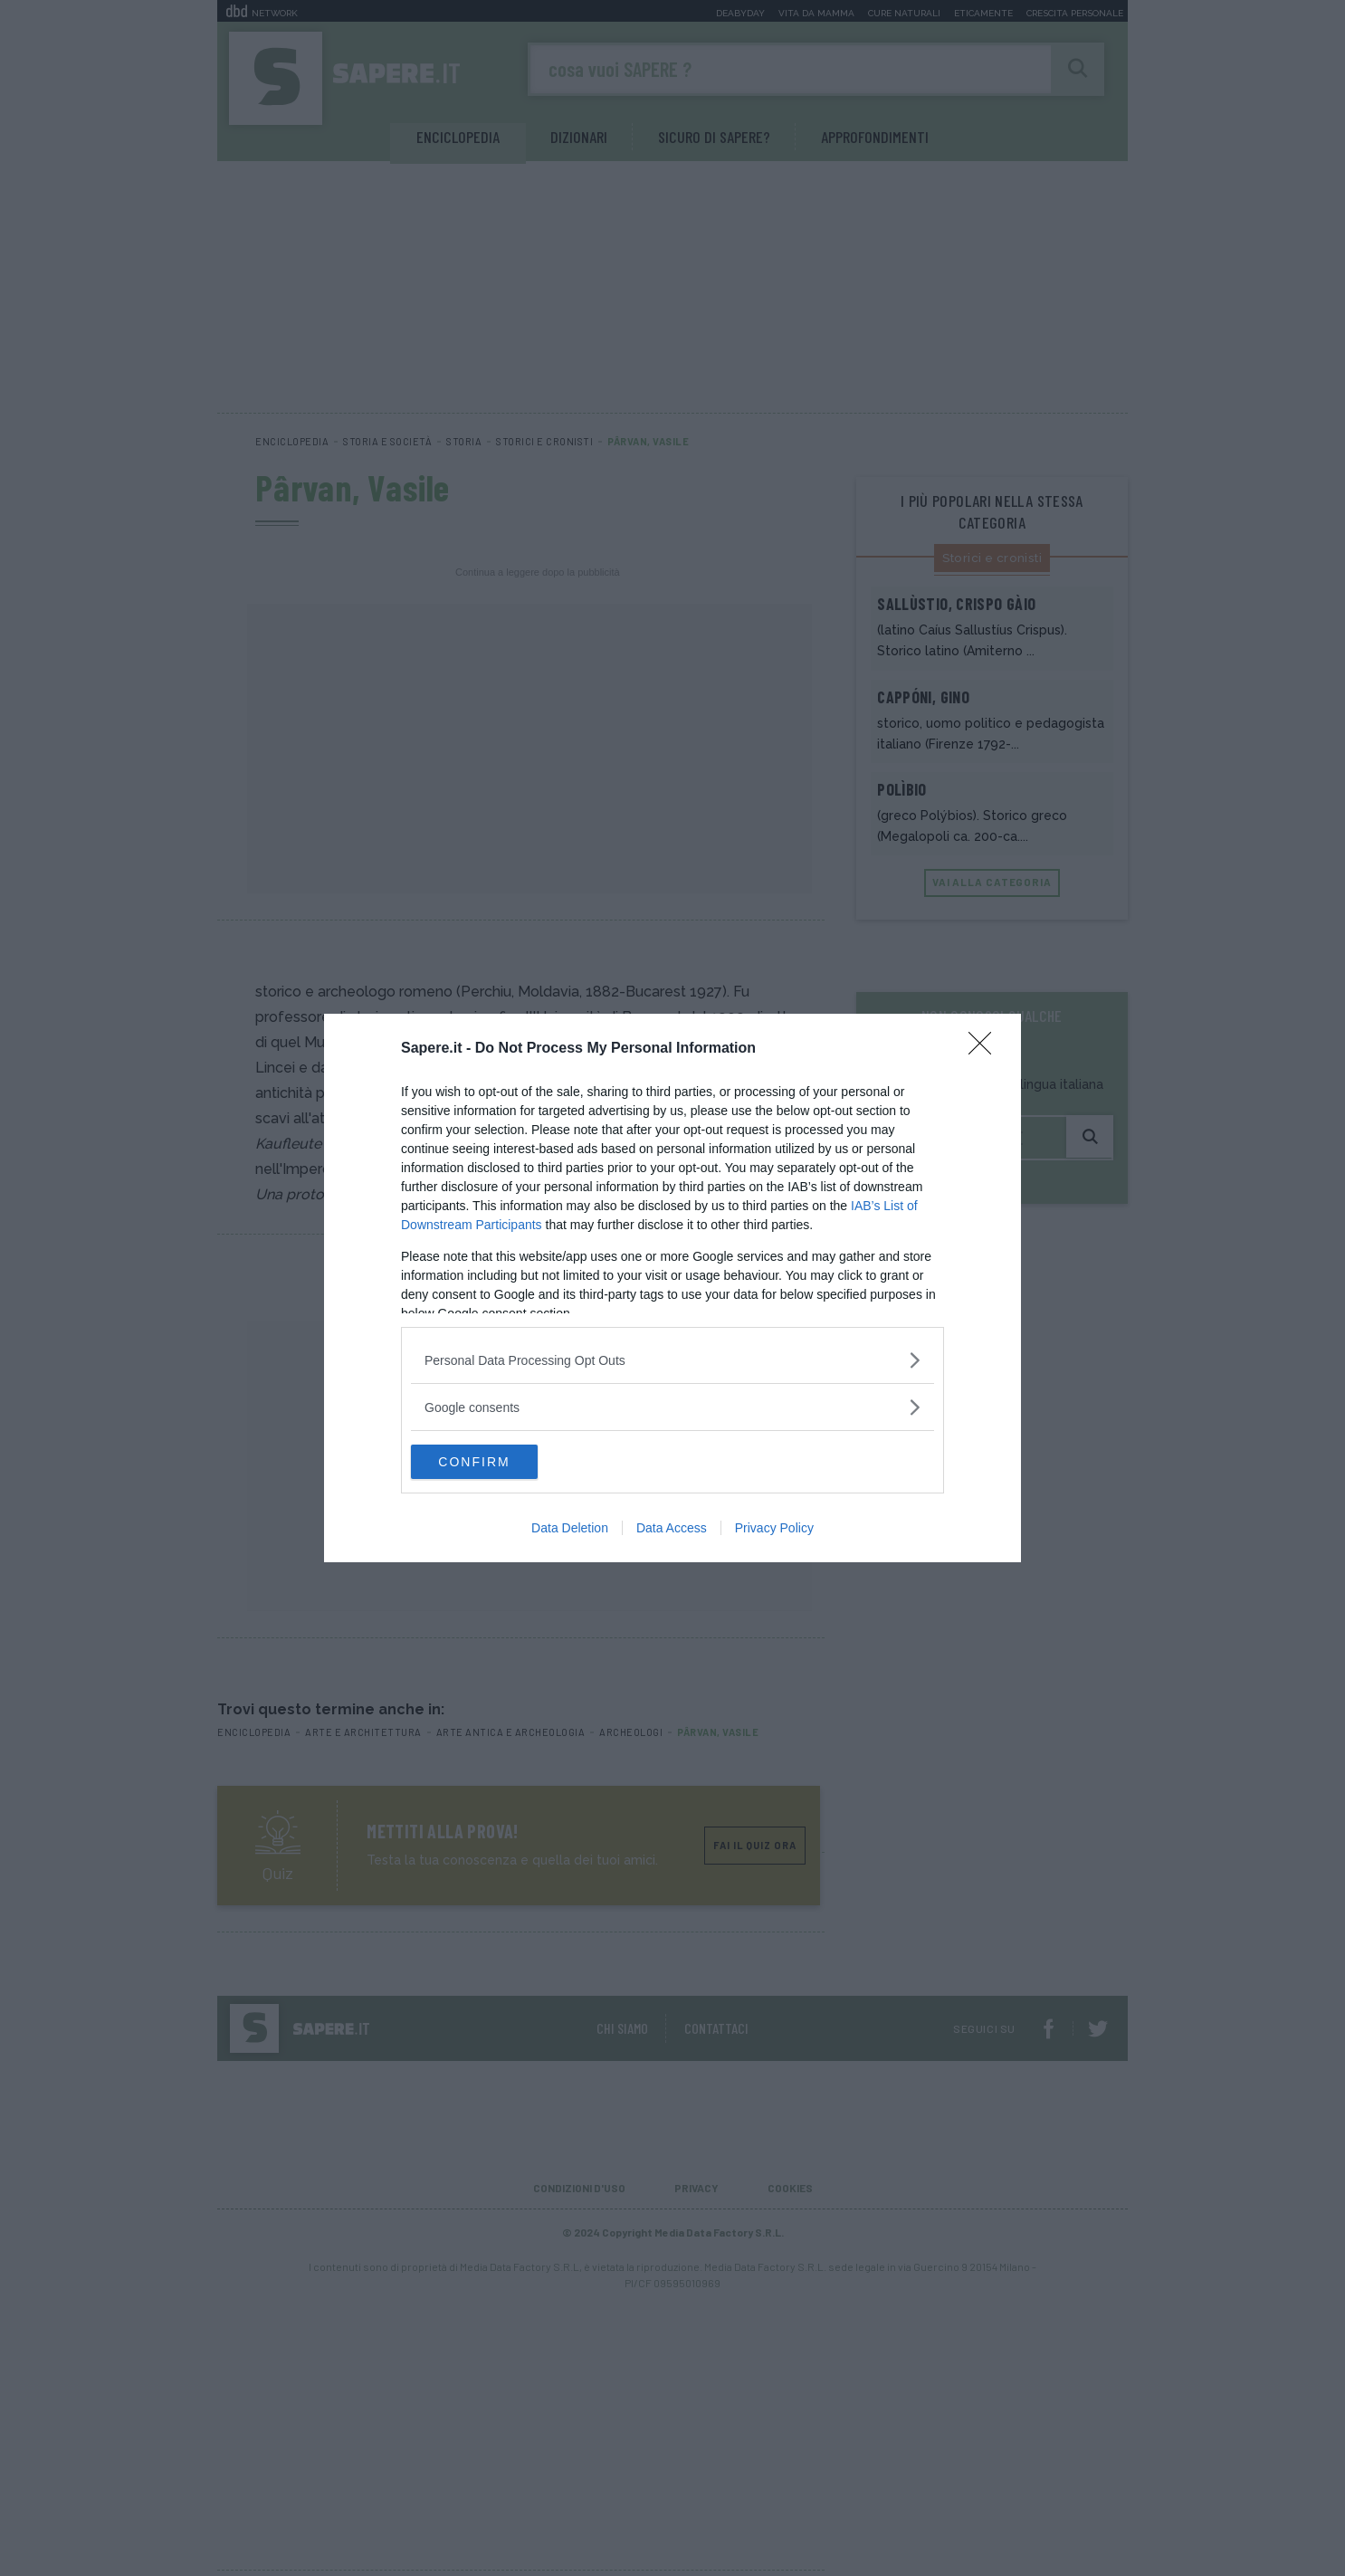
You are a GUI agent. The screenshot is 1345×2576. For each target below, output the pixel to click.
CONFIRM (496, 1462)
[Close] (985, 1048)
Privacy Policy (774, 1529)
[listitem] (672, 1359)
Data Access (671, 1529)
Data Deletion (569, 1529)
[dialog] (672, 1288)
